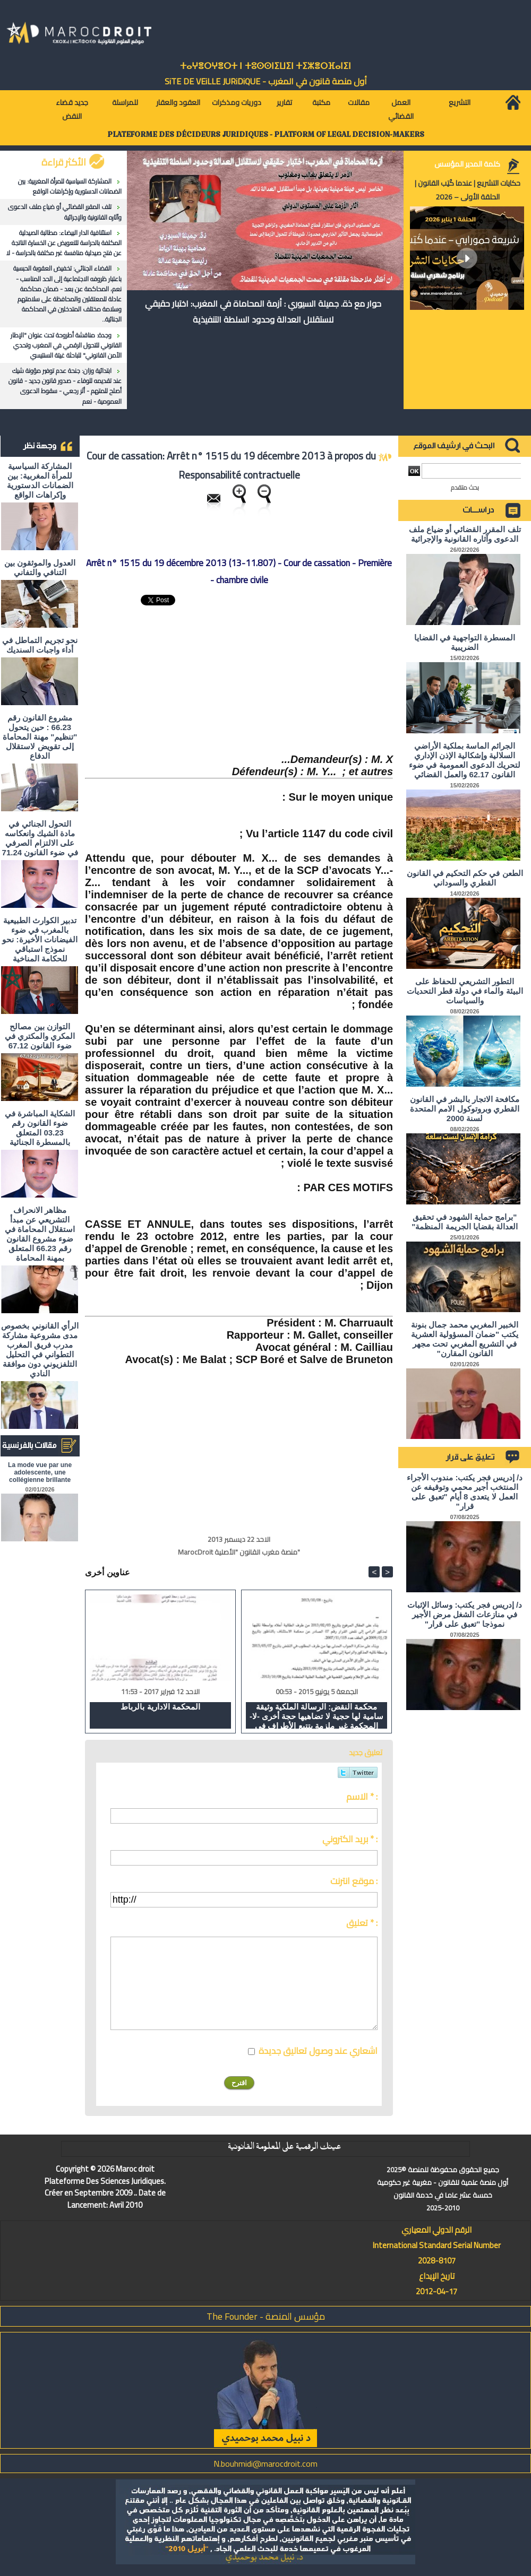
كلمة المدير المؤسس (467, 164)
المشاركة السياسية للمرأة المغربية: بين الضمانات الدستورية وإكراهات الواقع (70, 186)
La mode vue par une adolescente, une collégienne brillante (40, 1472)
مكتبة (321, 102)
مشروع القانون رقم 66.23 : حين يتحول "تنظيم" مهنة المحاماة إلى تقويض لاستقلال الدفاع (40, 736)
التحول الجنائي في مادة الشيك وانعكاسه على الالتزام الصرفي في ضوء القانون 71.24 (40, 838)
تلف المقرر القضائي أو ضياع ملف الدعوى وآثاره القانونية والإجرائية (65, 212)
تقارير (284, 102)
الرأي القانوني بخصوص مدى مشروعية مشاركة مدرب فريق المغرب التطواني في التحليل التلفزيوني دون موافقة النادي (39, 1349)
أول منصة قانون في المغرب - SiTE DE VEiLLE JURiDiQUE (266, 81)
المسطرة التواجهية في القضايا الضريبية (465, 642)
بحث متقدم (465, 487)
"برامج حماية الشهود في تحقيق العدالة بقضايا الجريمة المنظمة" (465, 1221)
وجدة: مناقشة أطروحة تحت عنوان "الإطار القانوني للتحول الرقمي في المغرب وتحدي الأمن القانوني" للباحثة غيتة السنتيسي (66, 345)
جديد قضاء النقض (72, 109)
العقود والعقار (178, 102)
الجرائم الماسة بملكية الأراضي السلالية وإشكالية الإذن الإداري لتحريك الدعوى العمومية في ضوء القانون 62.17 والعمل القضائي (464, 760)
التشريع (459, 102)
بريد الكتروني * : (350, 1839)
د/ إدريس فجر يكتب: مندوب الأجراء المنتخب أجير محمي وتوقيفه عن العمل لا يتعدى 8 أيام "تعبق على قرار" (465, 1492)
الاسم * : (362, 1796)
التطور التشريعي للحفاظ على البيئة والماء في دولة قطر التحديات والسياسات (465, 991)
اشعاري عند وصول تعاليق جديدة (318, 2050)
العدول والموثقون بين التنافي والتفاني (39, 567)
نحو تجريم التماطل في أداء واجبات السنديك (40, 645)
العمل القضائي (401, 109)
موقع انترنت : (354, 1880)
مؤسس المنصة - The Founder (266, 2316)
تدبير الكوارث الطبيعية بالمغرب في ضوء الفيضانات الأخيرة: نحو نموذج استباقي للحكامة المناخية (39, 939)
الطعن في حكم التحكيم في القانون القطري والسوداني (465, 878)
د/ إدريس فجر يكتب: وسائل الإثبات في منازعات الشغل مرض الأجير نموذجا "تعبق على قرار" (464, 1614)
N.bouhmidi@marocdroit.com (265, 2463)
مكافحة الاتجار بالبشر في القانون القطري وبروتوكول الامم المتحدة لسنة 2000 (465, 1109)
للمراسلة (125, 102)
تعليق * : (362, 1922)
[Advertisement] (313, 678)
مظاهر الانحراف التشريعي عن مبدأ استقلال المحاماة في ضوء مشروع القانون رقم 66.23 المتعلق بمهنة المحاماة (40, 1233)
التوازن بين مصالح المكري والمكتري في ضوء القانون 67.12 (40, 1036)
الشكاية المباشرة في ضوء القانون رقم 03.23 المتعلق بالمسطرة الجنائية (40, 1128)
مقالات (359, 102)
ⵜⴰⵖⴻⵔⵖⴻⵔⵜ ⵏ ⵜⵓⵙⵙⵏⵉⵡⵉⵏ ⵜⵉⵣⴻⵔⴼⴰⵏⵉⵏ (265, 66)
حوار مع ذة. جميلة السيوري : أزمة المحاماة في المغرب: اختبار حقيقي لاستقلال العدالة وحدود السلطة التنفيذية (263, 311)
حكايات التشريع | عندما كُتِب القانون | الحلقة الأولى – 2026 (467, 190)
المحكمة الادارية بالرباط (160, 1706)
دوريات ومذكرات (236, 102)
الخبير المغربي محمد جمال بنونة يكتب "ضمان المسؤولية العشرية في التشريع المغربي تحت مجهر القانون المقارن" (465, 1339)
